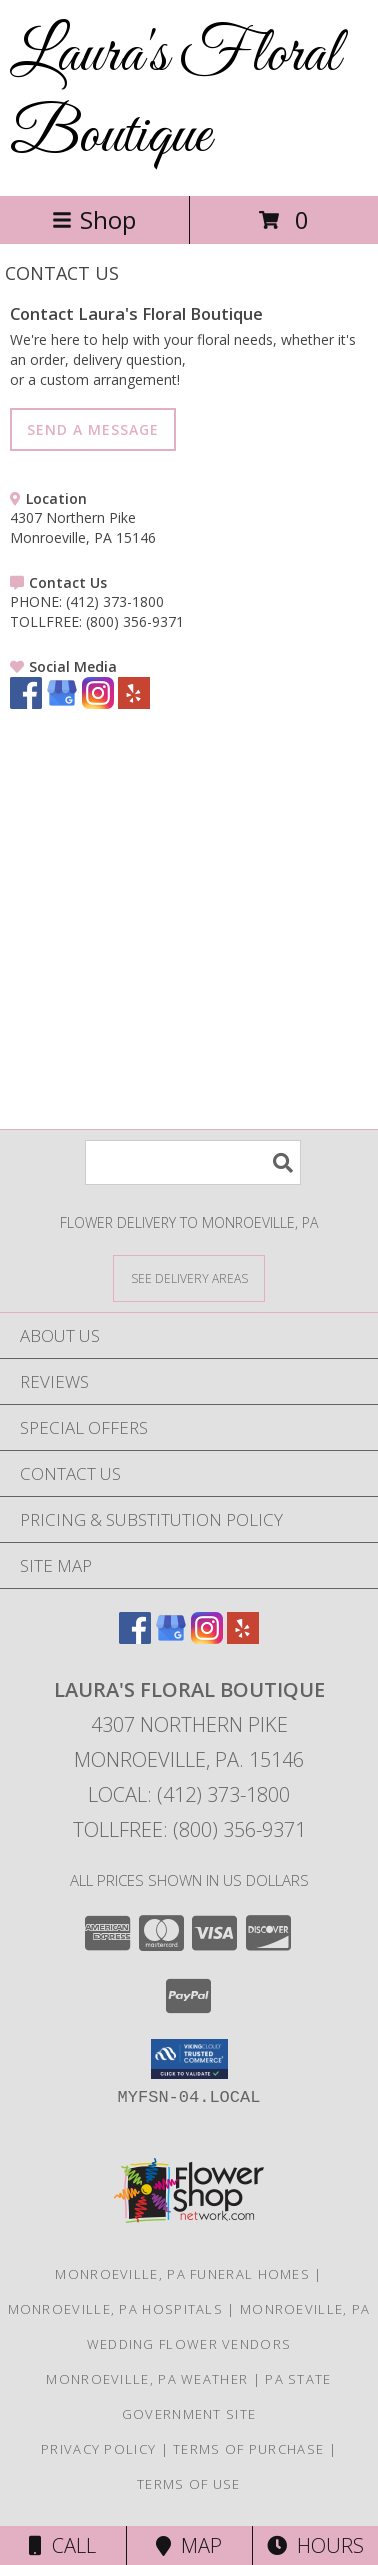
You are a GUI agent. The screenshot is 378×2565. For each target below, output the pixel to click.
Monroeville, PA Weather (147, 2379)
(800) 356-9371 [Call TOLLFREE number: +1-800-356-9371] (135, 621)
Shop (94, 219)
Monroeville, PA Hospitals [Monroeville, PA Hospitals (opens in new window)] (116, 2309)
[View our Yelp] (134, 703)
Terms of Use (189, 2484)
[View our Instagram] (98, 703)
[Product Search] (193, 1162)
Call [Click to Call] (62, 2545)
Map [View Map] (189, 2545)
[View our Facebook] (26, 703)
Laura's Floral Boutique (175, 96)
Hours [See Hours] (315, 2545)
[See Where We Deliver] (189, 1277)
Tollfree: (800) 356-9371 (189, 1829)
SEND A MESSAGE (93, 429)
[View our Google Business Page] (62, 703)
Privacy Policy (98, 2449)
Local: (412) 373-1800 (189, 1794)
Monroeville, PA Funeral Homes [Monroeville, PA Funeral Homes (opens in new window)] (182, 2274)
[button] (189, 2059)
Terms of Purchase (248, 2449)
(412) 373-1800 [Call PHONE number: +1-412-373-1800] (115, 601)
